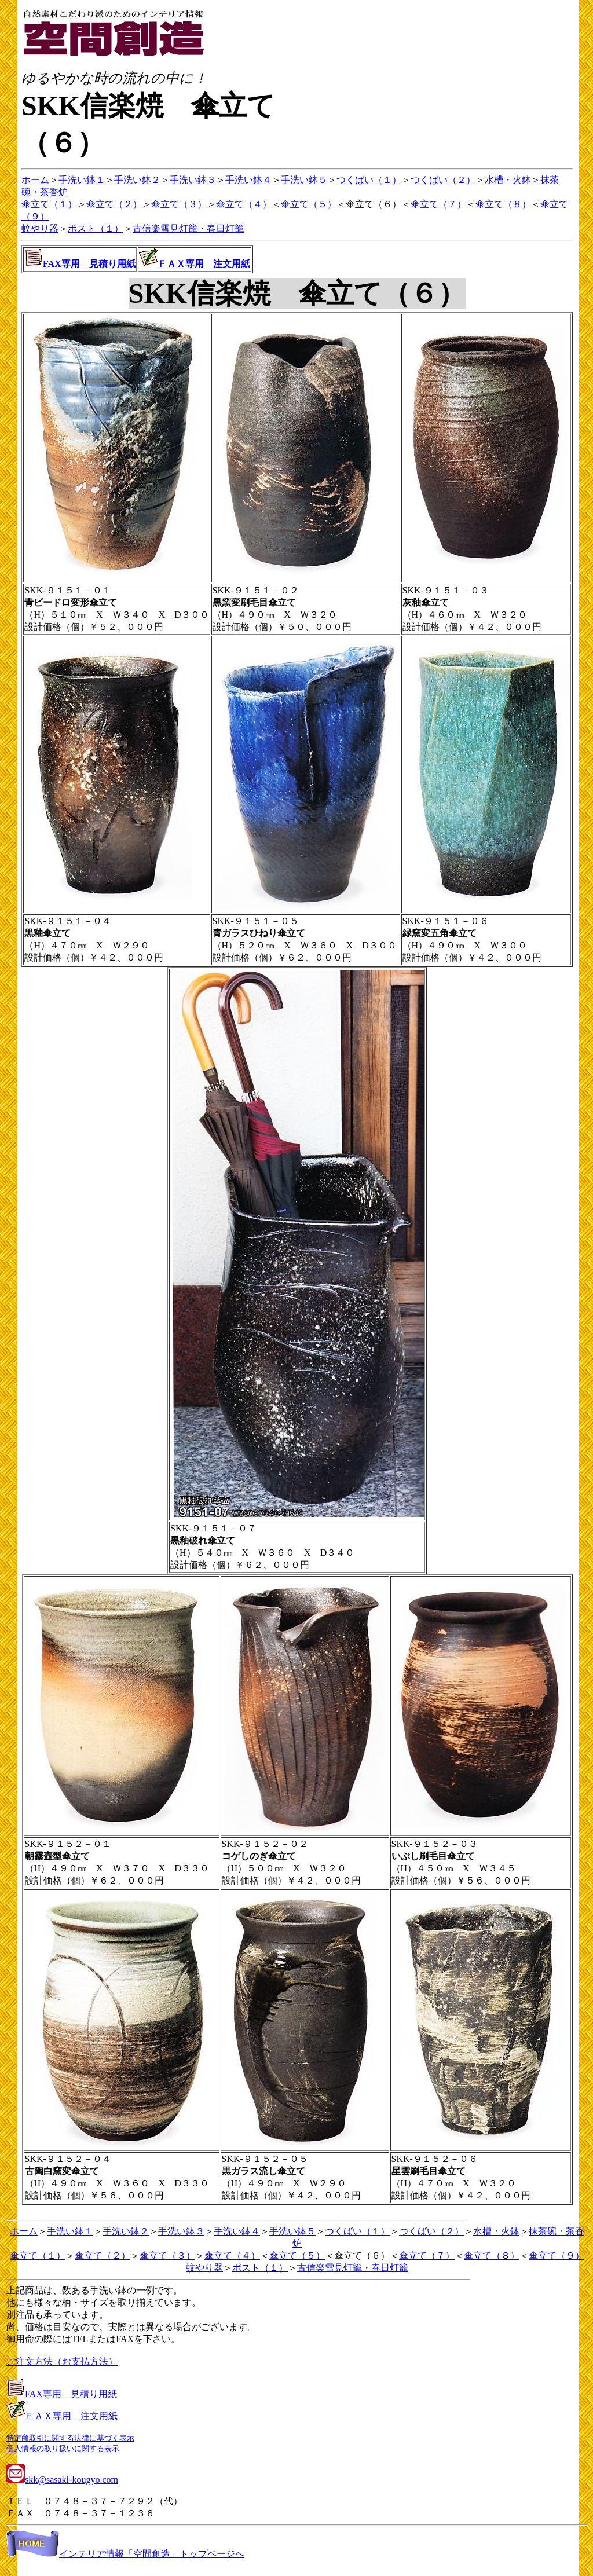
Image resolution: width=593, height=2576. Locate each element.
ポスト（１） (95, 228)
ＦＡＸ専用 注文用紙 (204, 264)
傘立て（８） (503, 204)
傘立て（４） (244, 204)
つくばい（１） (368, 180)
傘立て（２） (114, 204)
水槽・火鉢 (508, 180)
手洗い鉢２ (137, 180)
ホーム (35, 180)
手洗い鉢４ (248, 180)
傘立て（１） (49, 204)
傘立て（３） (179, 204)
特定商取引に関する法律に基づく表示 (70, 2438)
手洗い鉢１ (81, 180)
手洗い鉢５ (304, 180)
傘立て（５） (308, 204)
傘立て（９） (556, 2255)
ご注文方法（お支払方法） (62, 2361)
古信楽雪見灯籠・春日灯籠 (188, 228)
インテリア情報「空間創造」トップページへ (125, 2554)
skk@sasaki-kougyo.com (62, 2480)
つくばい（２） (443, 180)
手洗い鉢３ (193, 180)
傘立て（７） (438, 204)
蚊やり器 (39, 228)
